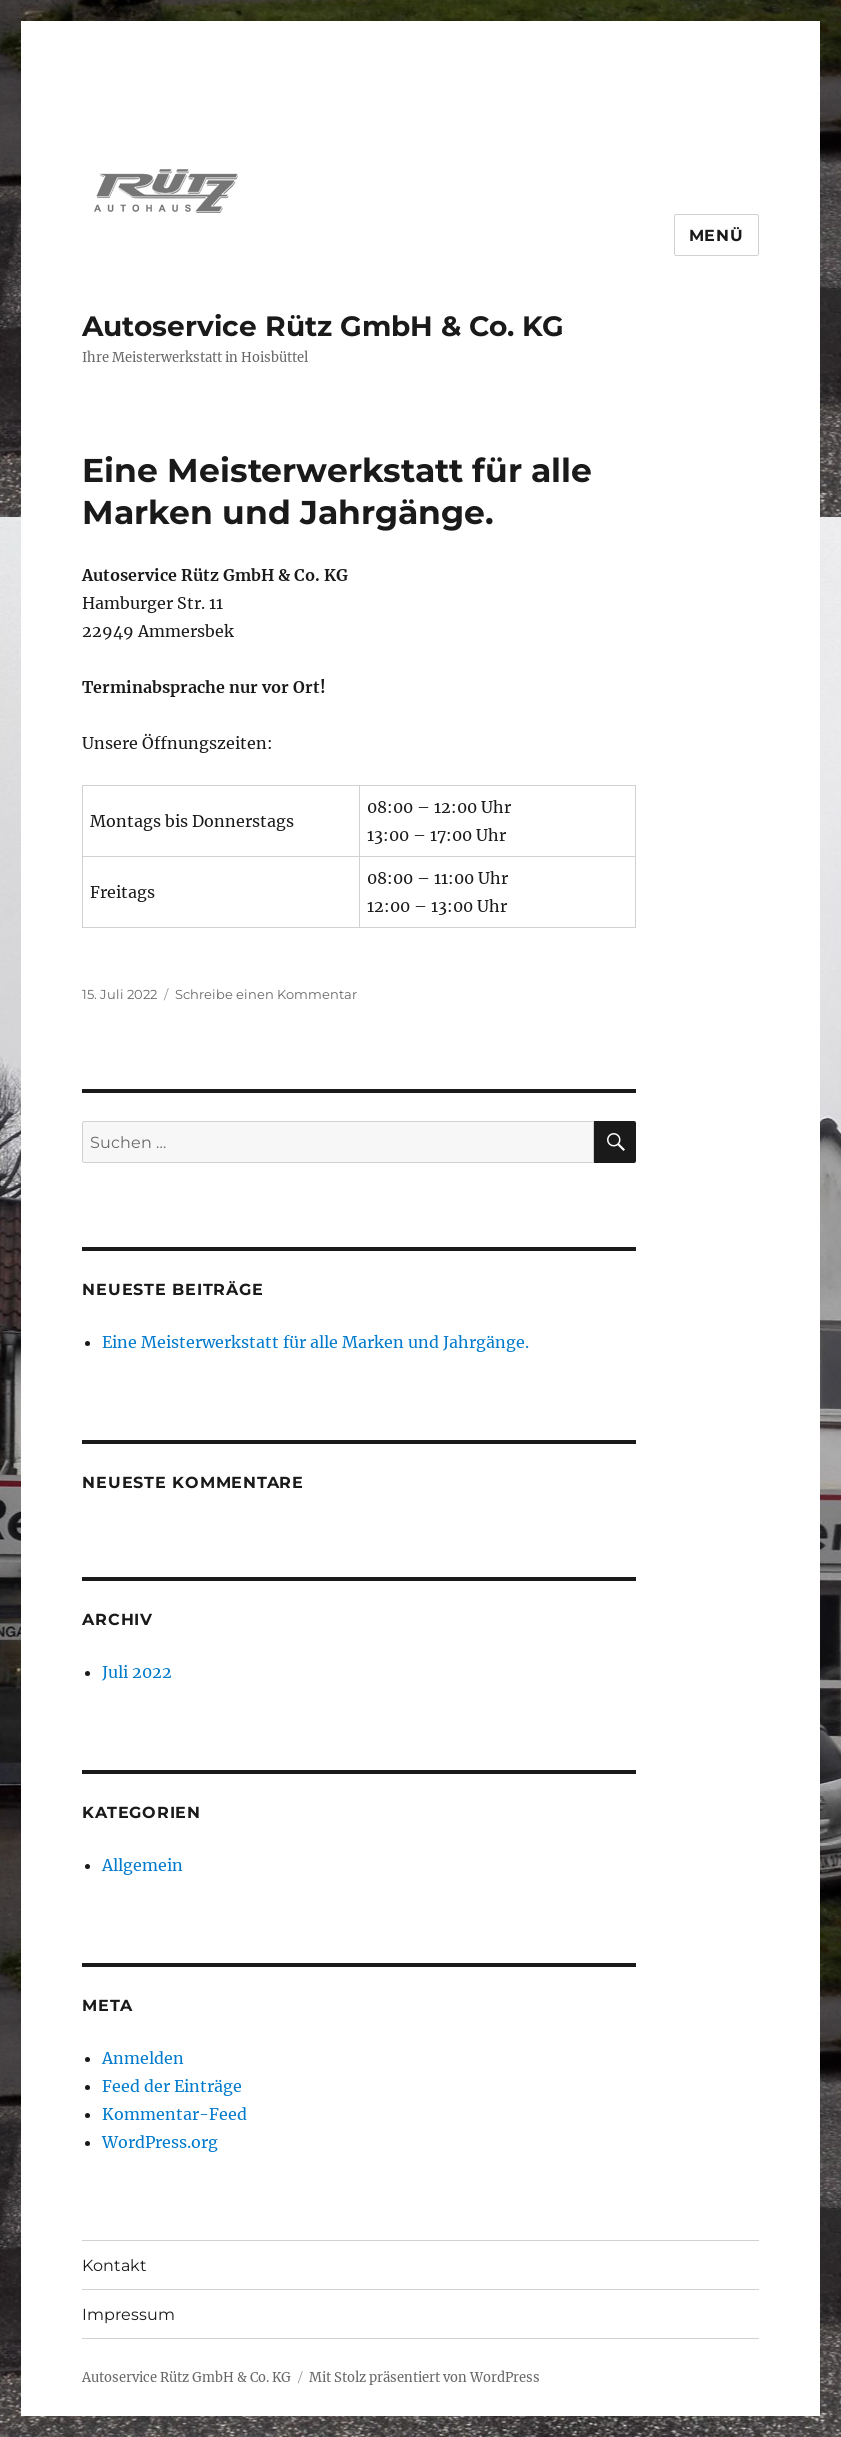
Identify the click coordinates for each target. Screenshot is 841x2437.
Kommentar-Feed (174, 2114)
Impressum (128, 2314)
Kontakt (114, 2265)
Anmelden (143, 2058)
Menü (716, 235)
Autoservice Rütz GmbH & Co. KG (323, 326)
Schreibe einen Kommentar (266, 994)
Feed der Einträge (172, 2086)
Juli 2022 (137, 1672)
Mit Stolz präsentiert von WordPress (424, 2377)
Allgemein (142, 1865)
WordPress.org (160, 2142)
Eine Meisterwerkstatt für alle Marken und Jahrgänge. (315, 1342)
